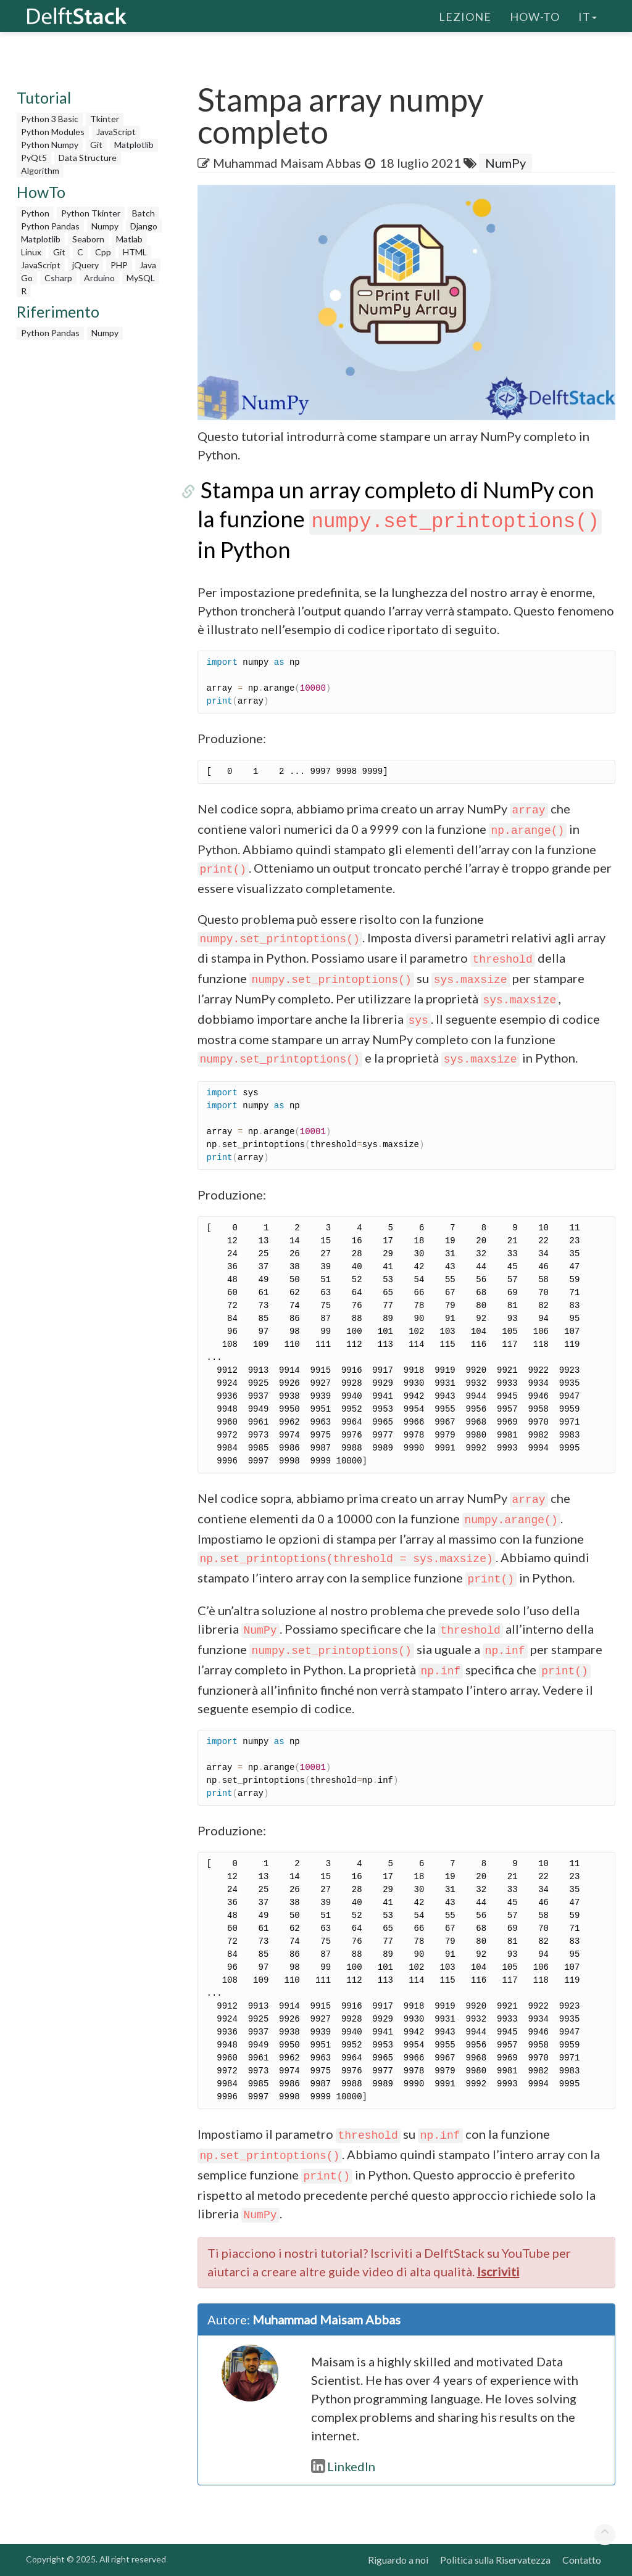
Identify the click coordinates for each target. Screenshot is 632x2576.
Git (96, 144)
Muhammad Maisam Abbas (287, 162)
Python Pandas (50, 226)
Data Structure (88, 157)
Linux (31, 252)
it (587, 15)
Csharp (58, 278)
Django (143, 226)
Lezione (465, 15)
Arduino (99, 278)
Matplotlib (134, 144)
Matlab (129, 239)
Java (147, 265)
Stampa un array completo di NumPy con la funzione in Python (405, 519)
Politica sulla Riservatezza (495, 2560)
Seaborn (88, 239)
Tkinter (104, 118)
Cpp (103, 252)
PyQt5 (34, 157)
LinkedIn (343, 2466)
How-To (535, 15)
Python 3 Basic (49, 118)
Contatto (581, 2560)
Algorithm (40, 170)
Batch (143, 213)
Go (27, 278)
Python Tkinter (90, 213)
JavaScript (116, 131)
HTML (135, 252)
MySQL (141, 278)
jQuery (85, 265)
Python (35, 213)
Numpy (104, 226)
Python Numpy (49, 144)
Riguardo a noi (398, 2560)
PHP (119, 265)
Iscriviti (498, 2271)
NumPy (505, 162)
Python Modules (53, 131)
